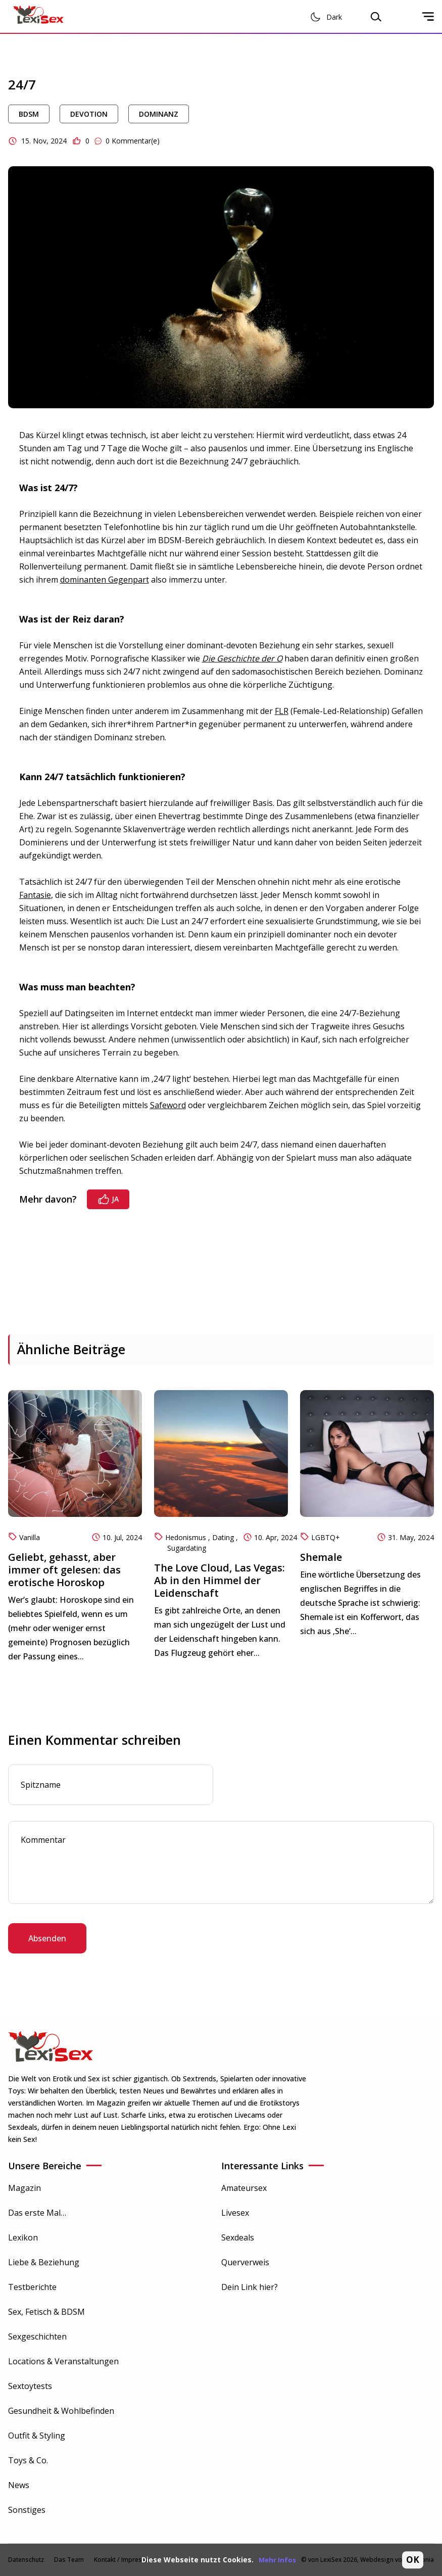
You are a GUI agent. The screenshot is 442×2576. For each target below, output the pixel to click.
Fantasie (35, 894)
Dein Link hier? (249, 2287)
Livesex (235, 2212)
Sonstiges (26, 2509)
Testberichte (32, 2287)
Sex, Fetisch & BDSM (46, 2311)
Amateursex (244, 2187)
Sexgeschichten (37, 2336)
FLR (281, 711)
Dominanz (158, 114)
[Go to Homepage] (38, 16)
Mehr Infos (277, 2560)
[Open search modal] (375, 17)
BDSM (29, 114)
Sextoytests (30, 2386)
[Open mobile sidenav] (428, 17)
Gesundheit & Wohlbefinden (61, 2410)
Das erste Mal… (37, 2212)
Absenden (47, 1938)
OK (412, 2560)
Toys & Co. (28, 2460)
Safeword (168, 1105)
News (18, 2485)
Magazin (24, 2187)
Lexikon (23, 2237)
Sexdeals (237, 2237)
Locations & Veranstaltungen (63, 2361)
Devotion (89, 114)
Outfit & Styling (36, 2435)
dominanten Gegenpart (104, 579)
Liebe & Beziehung (43, 2262)
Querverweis (245, 2262)
